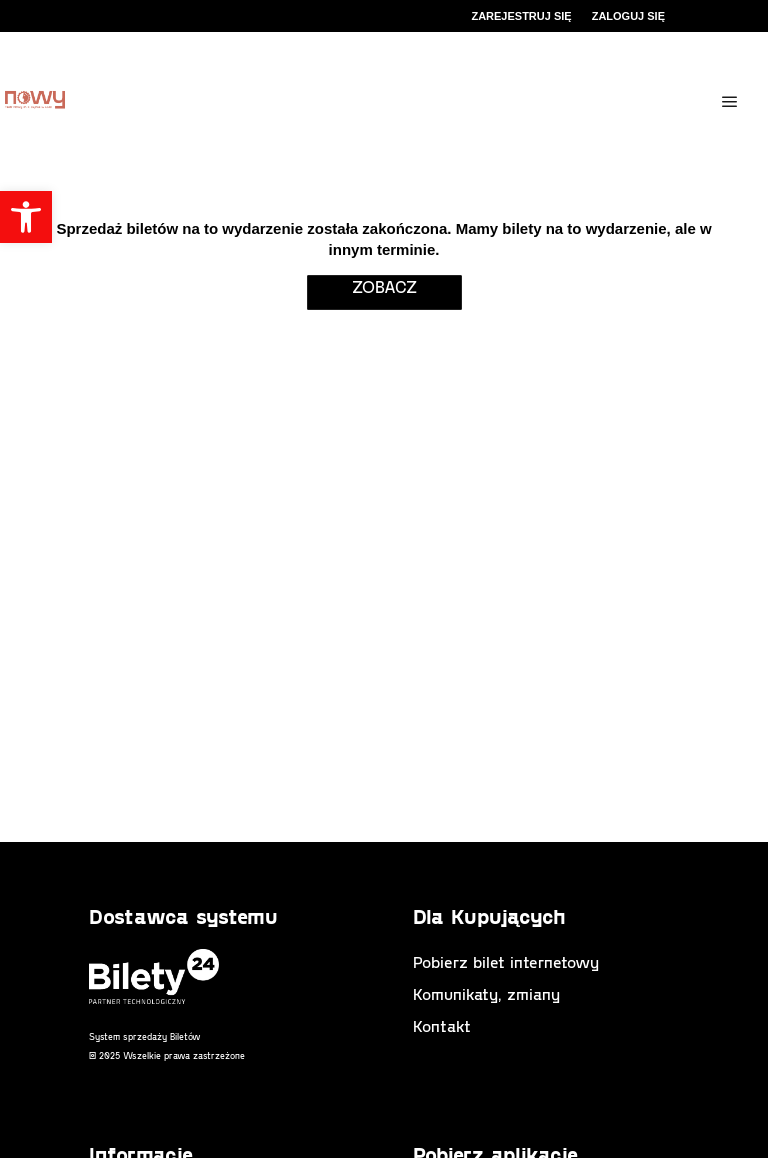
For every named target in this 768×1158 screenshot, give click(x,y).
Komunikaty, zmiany (486, 993)
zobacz (384, 286)
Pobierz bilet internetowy (506, 961)
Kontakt (442, 1025)
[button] (26, 217)
